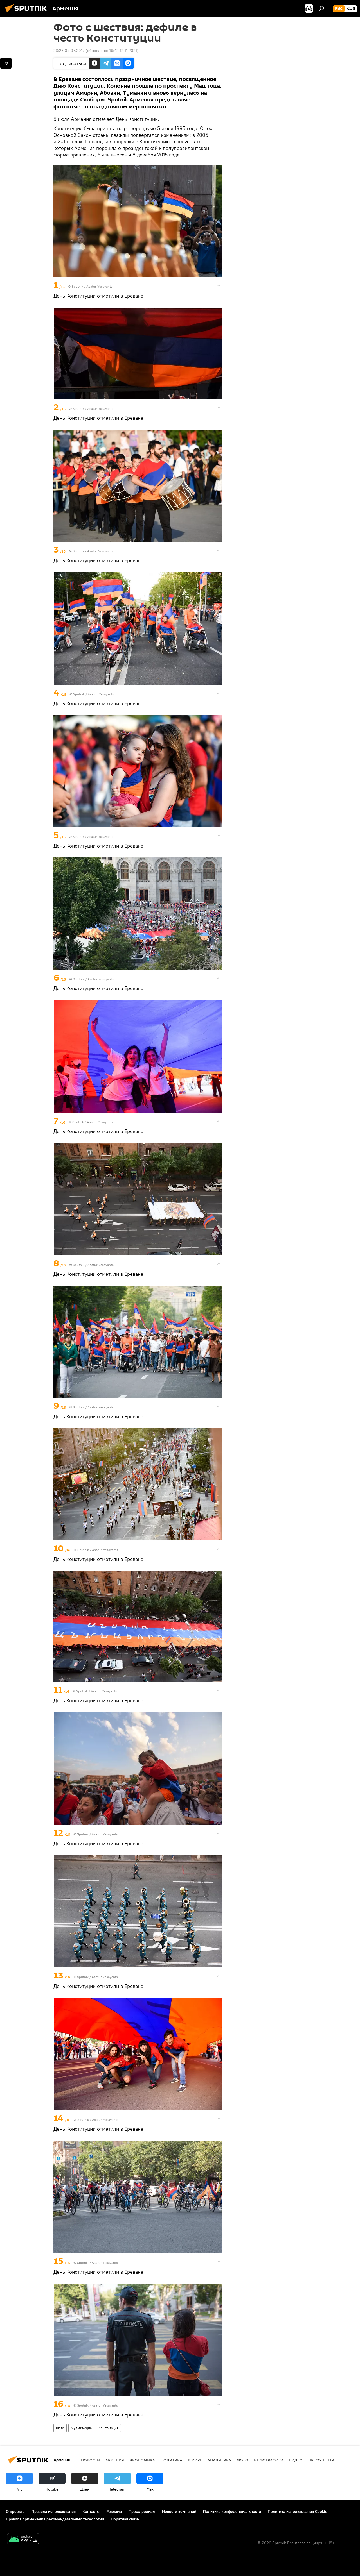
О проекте (15, 2511)
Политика (171, 2459)
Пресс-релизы (142, 2511)
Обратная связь (125, 2518)
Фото (60, 2428)
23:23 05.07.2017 (68, 50)
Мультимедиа (81, 2428)
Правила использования (54, 2511)
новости (90, 2459)
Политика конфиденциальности (232, 2511)
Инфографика (269, 2459)
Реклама (114, 2511)
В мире (195, 2459)
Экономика (142, 2459)
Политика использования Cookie (297, 2511)
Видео (296, 2459)
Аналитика (219, 2459)
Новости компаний (179, 2511)
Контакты (91, 2511)
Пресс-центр (321, 2459)
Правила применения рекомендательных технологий (55, 2518)
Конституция (108, 2428)
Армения (114, 2459)
